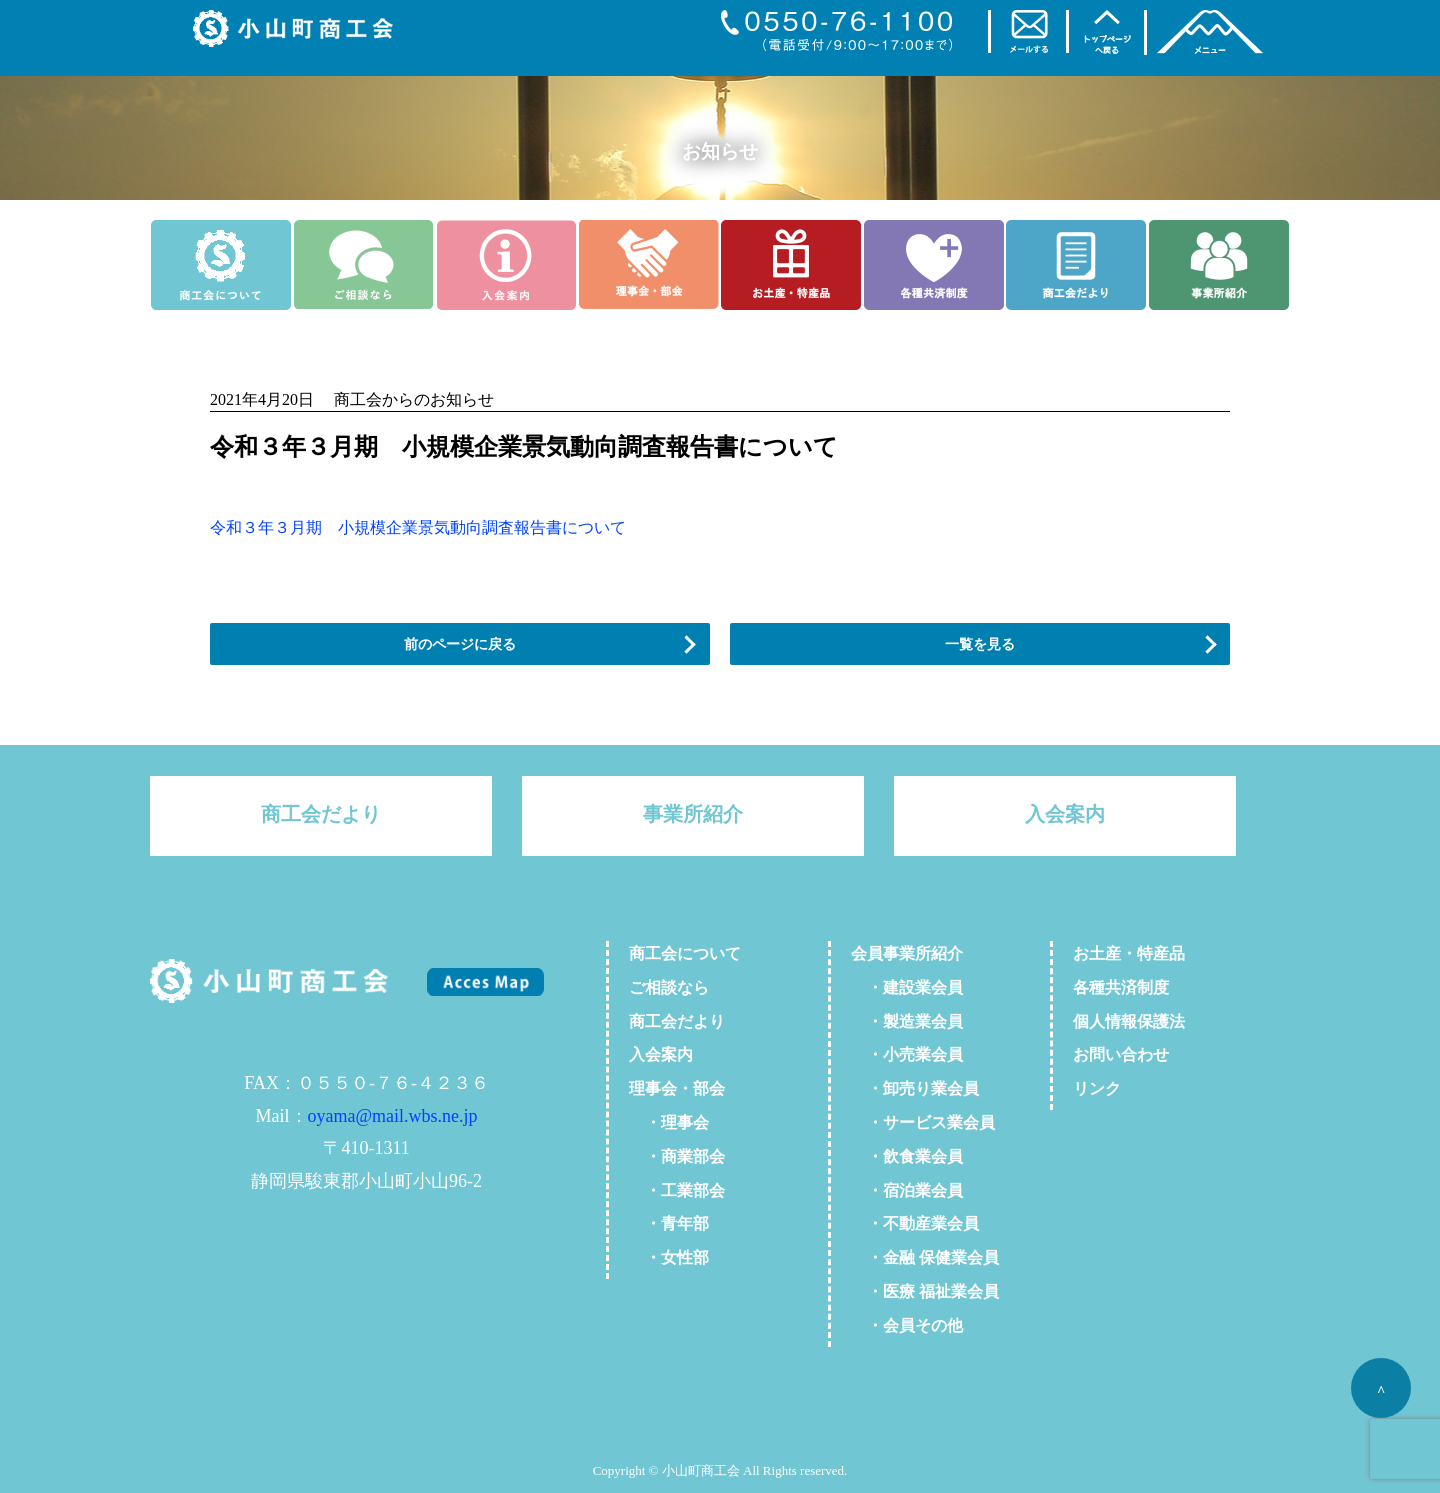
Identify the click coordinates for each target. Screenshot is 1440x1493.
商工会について (685, 953)
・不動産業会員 (915, 1223)
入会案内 (1065, 814)
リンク (1097, 1088)
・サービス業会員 (923, 1122)
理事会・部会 (677, 1088)
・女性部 (669, 1257)
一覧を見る (980, 644)
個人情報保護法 (1129, 1021)
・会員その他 (907, 1325)
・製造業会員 (907, 1021)
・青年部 (669, 1223)
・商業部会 (677, 1156)
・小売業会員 (907, 1054)
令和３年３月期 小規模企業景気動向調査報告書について (418, 527)
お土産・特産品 (1129, 953)
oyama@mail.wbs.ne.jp (393, 1116)
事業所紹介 (693, 814)
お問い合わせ (1121, 1054)
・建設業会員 (907, 987)
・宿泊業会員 (907, 1190)
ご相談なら (669, 987)
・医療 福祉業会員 (925, 1291)
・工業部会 (677, 1190)
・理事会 (669, 1122)
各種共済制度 (1121, 987)
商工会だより (321, 814)
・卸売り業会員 (915, 1088)
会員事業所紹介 (907, 953)
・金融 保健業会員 (925, 1257)
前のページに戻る (460, 644)
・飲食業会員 (907, 1156)
